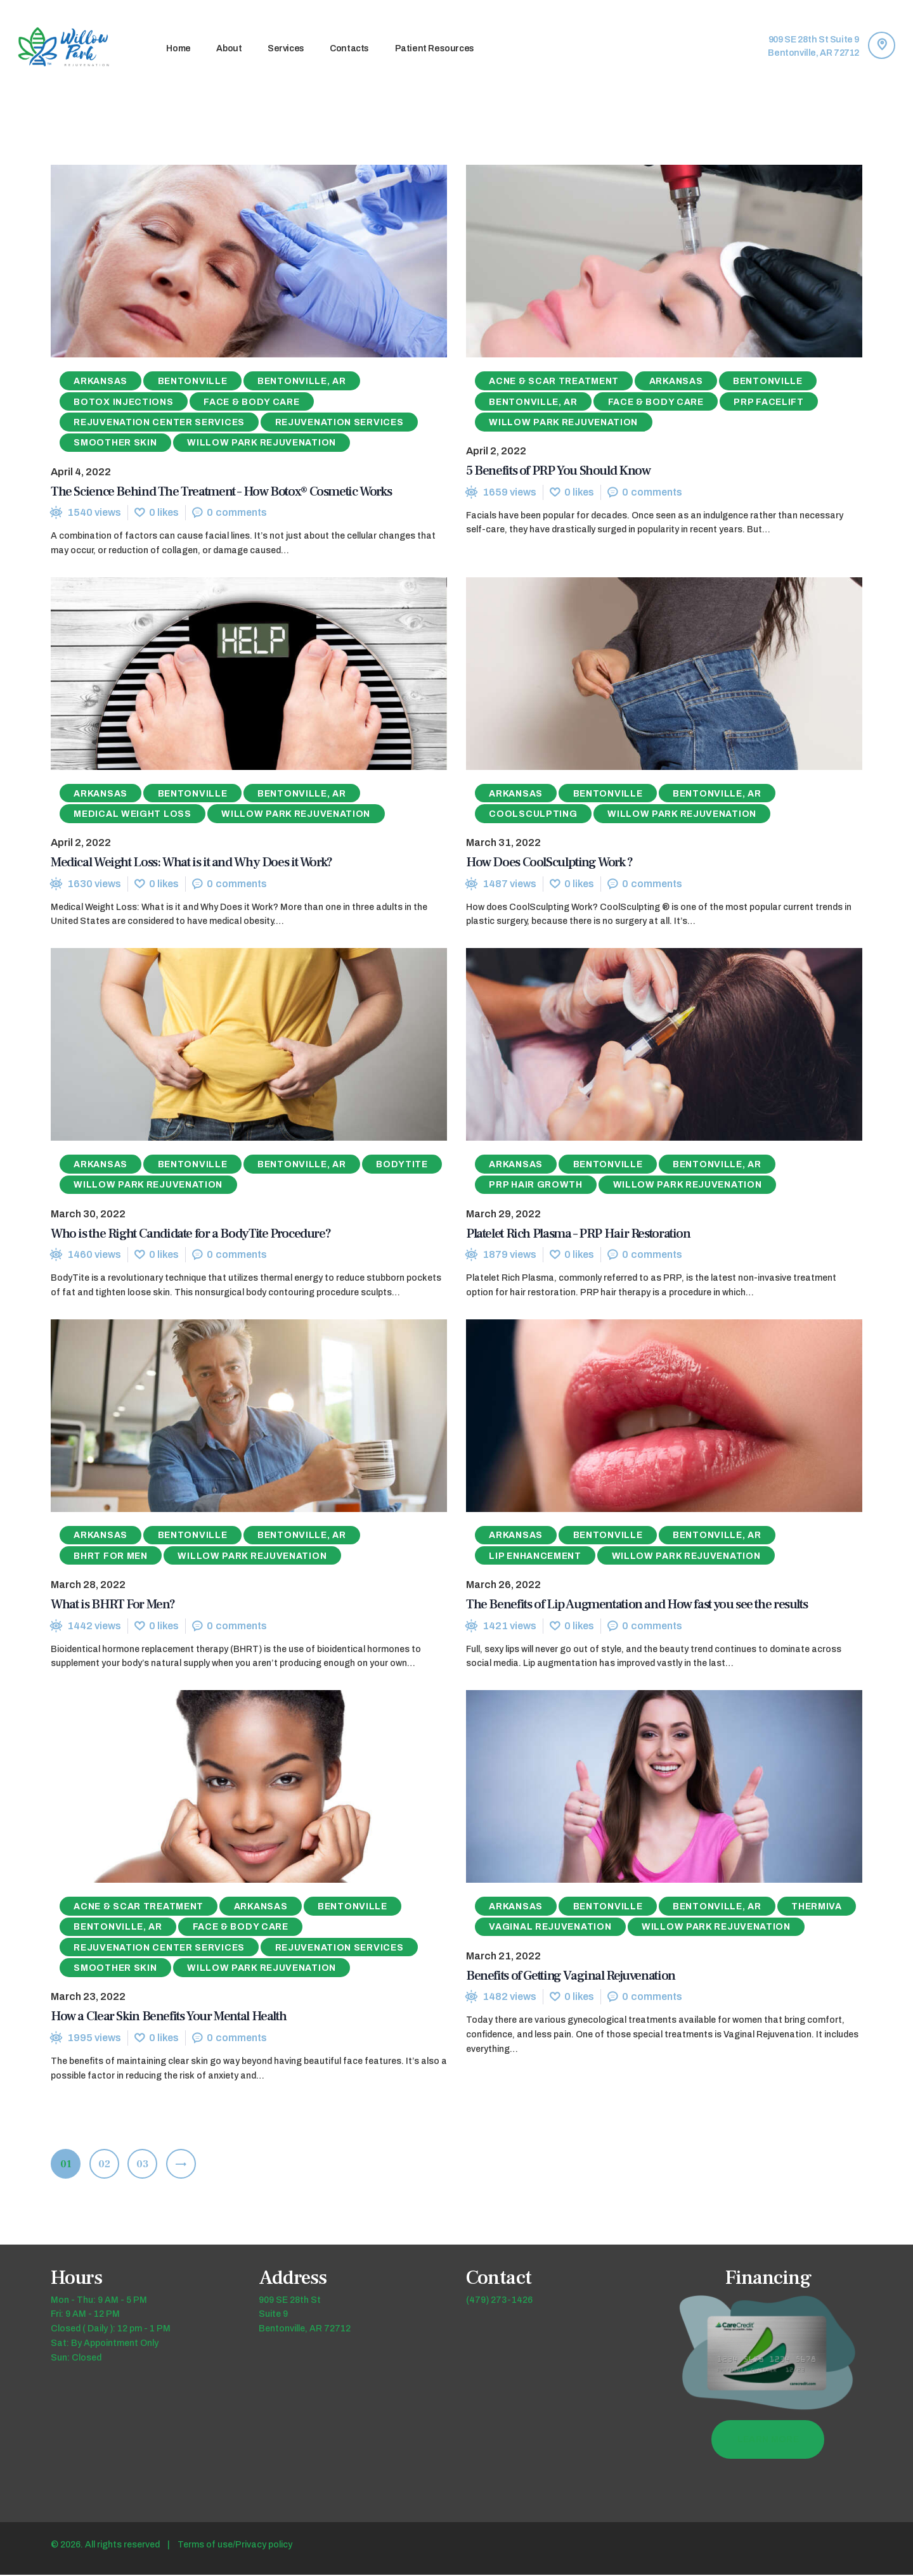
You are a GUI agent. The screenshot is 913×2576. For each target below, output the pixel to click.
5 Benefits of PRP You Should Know (558, 471)
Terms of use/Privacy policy (235, 2546)
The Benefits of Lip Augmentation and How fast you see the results (636, 1605)
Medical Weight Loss (132, 814)
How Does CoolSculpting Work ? (549, 862)
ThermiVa (816, 1908)
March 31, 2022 (503, 843)
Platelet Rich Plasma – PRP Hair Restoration (578, 1234)
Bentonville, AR (301, 382)
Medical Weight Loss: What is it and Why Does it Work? (191, 862)
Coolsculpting (533, 814)
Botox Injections (123, 402)
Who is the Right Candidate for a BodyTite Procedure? (190, 1234)
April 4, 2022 (81, 471)
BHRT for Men (110, 1556)
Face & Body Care (251, 402)
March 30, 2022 (88, 1214)
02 (108, 2161)
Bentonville (193, 382)
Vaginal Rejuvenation (550, 1928)
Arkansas (100, 382)
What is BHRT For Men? (113, 1605)
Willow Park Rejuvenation (261, 443)
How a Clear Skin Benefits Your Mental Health (168, 2017)
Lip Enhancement (535, 1556)
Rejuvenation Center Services (159, 422)
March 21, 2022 (503, 1956)
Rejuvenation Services (339, 422)
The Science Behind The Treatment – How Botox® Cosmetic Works (221, 491)
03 (146, 2161)
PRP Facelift (768, 402)
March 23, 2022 (88, 1997)
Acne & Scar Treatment (554, 382)
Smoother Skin (115, 443)
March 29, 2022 (503, 1214)
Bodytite (402, 1165)
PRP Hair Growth (536, 1185)
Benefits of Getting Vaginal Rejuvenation (570, 1976)
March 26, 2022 (503, 1585)
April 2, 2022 (496, 451)
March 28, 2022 (88, 1585)
